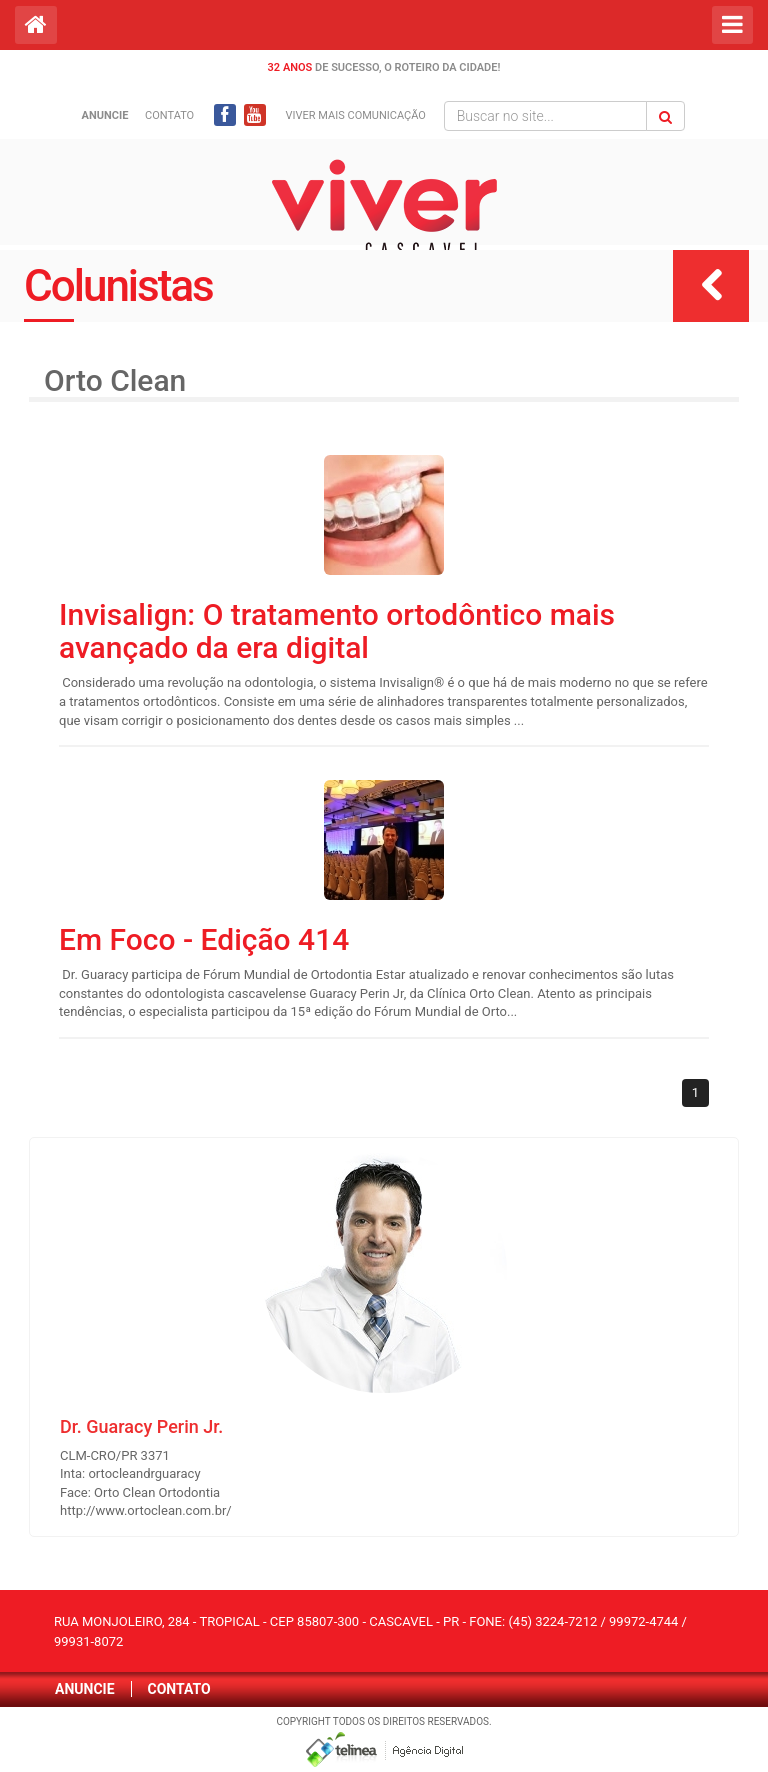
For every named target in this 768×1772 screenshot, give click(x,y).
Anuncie (85, 1689)
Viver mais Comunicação (356, 115)
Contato (169, 115)
